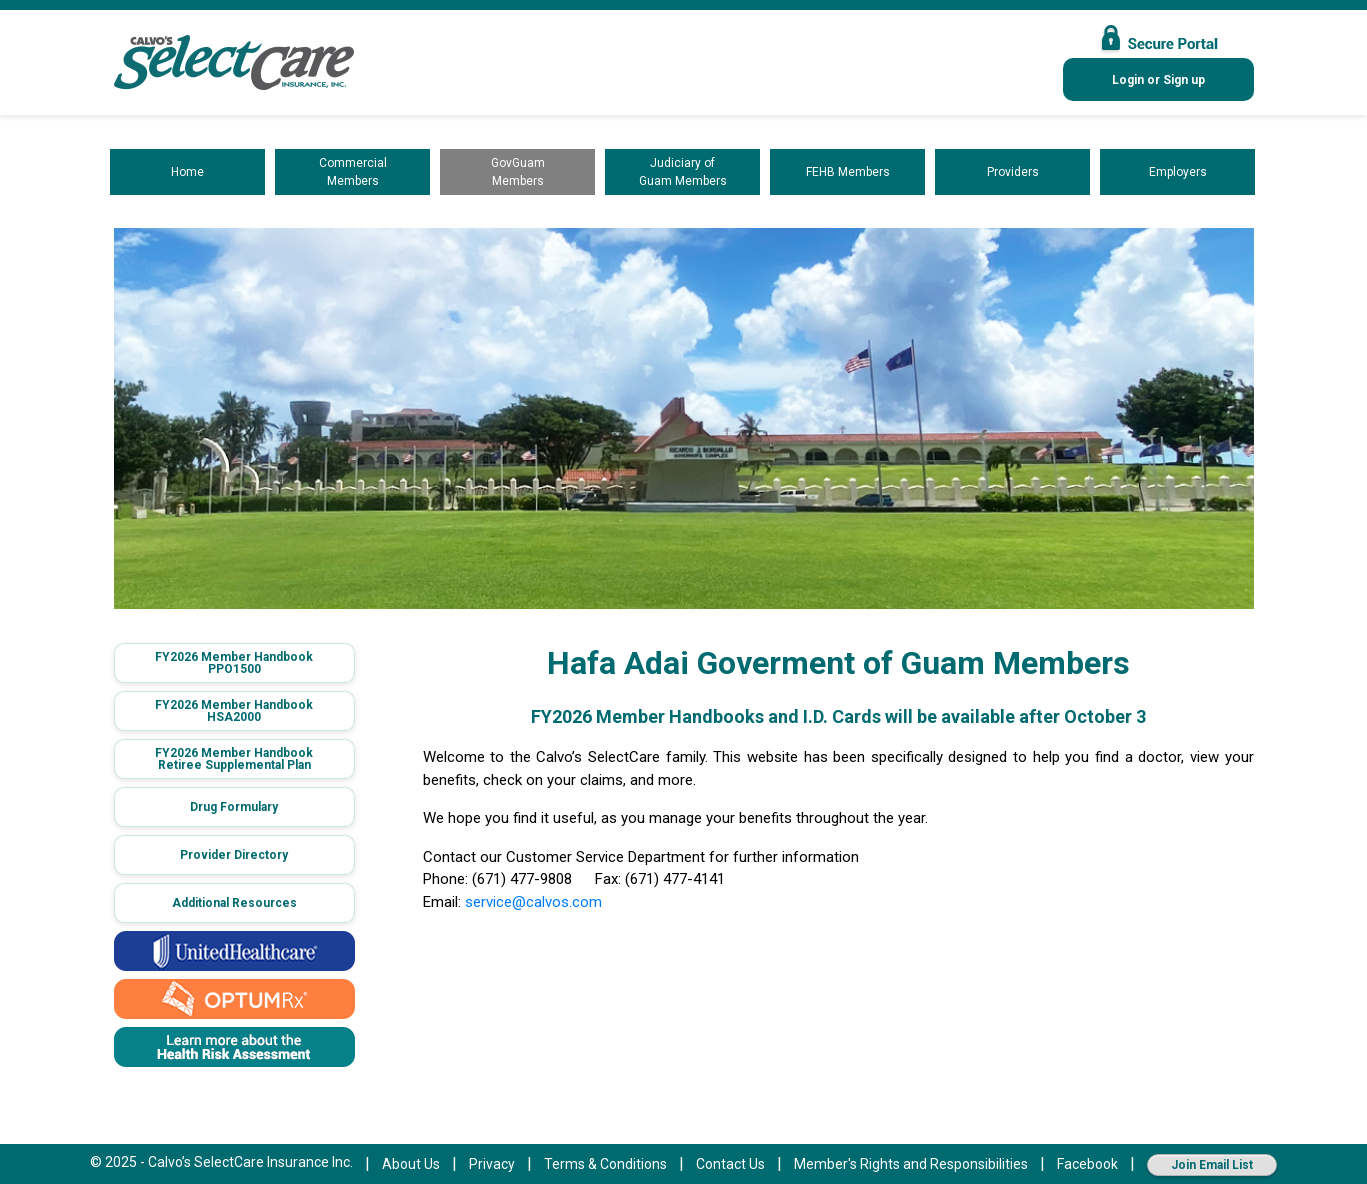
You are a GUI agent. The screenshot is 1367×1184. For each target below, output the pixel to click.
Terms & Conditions (605, 1164)
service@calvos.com (533, 902)
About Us (411, 1164)
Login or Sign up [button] (1158, 80)
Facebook (1087, 1164)
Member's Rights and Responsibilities (911, 1164)
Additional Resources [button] (234, 903)
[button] (234, 663)
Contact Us (730, 1164)
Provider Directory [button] (234, 855)
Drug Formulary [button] (234, 807)
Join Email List (1212, 1165)
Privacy (492, 1164)
